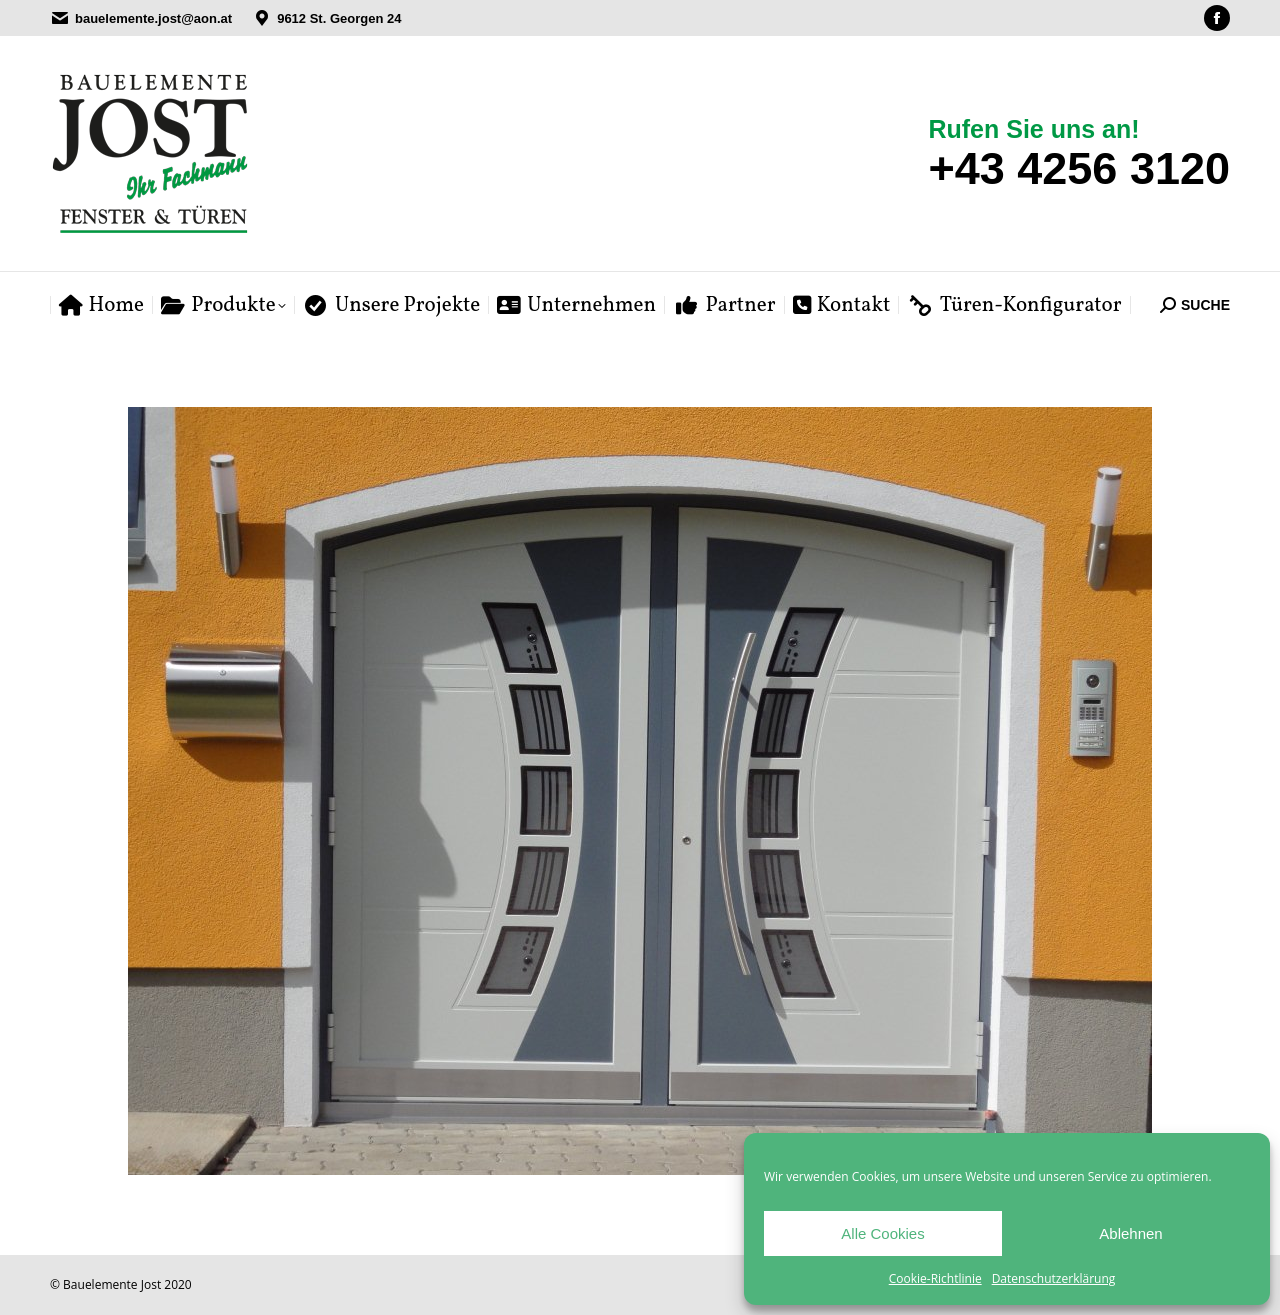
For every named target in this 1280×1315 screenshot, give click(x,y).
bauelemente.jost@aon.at (153, 18)
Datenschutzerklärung (1054, 1278)
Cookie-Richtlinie (935, 1278)
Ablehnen (1130, 1233)
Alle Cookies (882, 1233)
